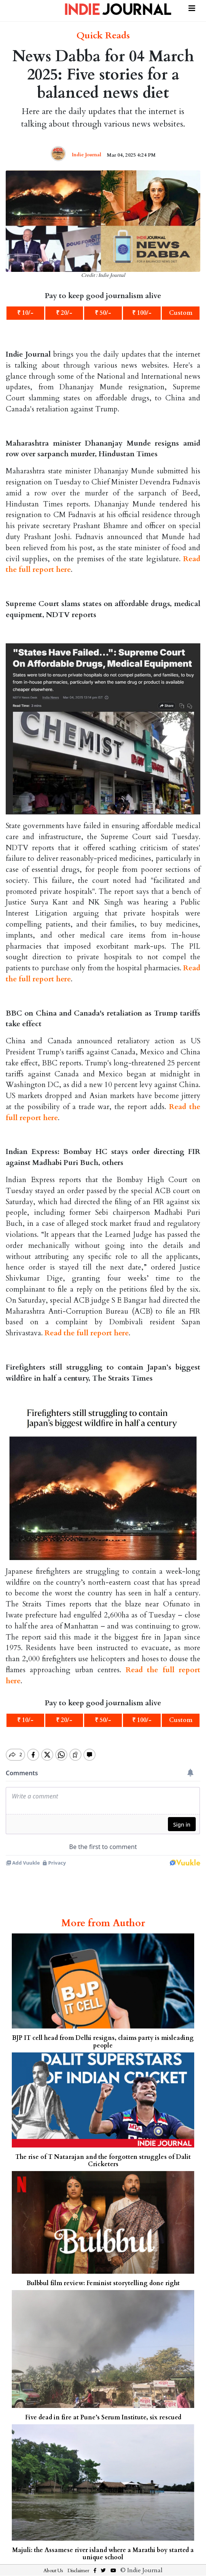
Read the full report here (87, 1333)
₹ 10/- (25, 313)
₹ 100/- (142, 313)
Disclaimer (78, 2570)
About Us (53, 2570)
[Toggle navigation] (192, 7)
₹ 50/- (103, 313)
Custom (180, 313)
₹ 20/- (64, 313)
